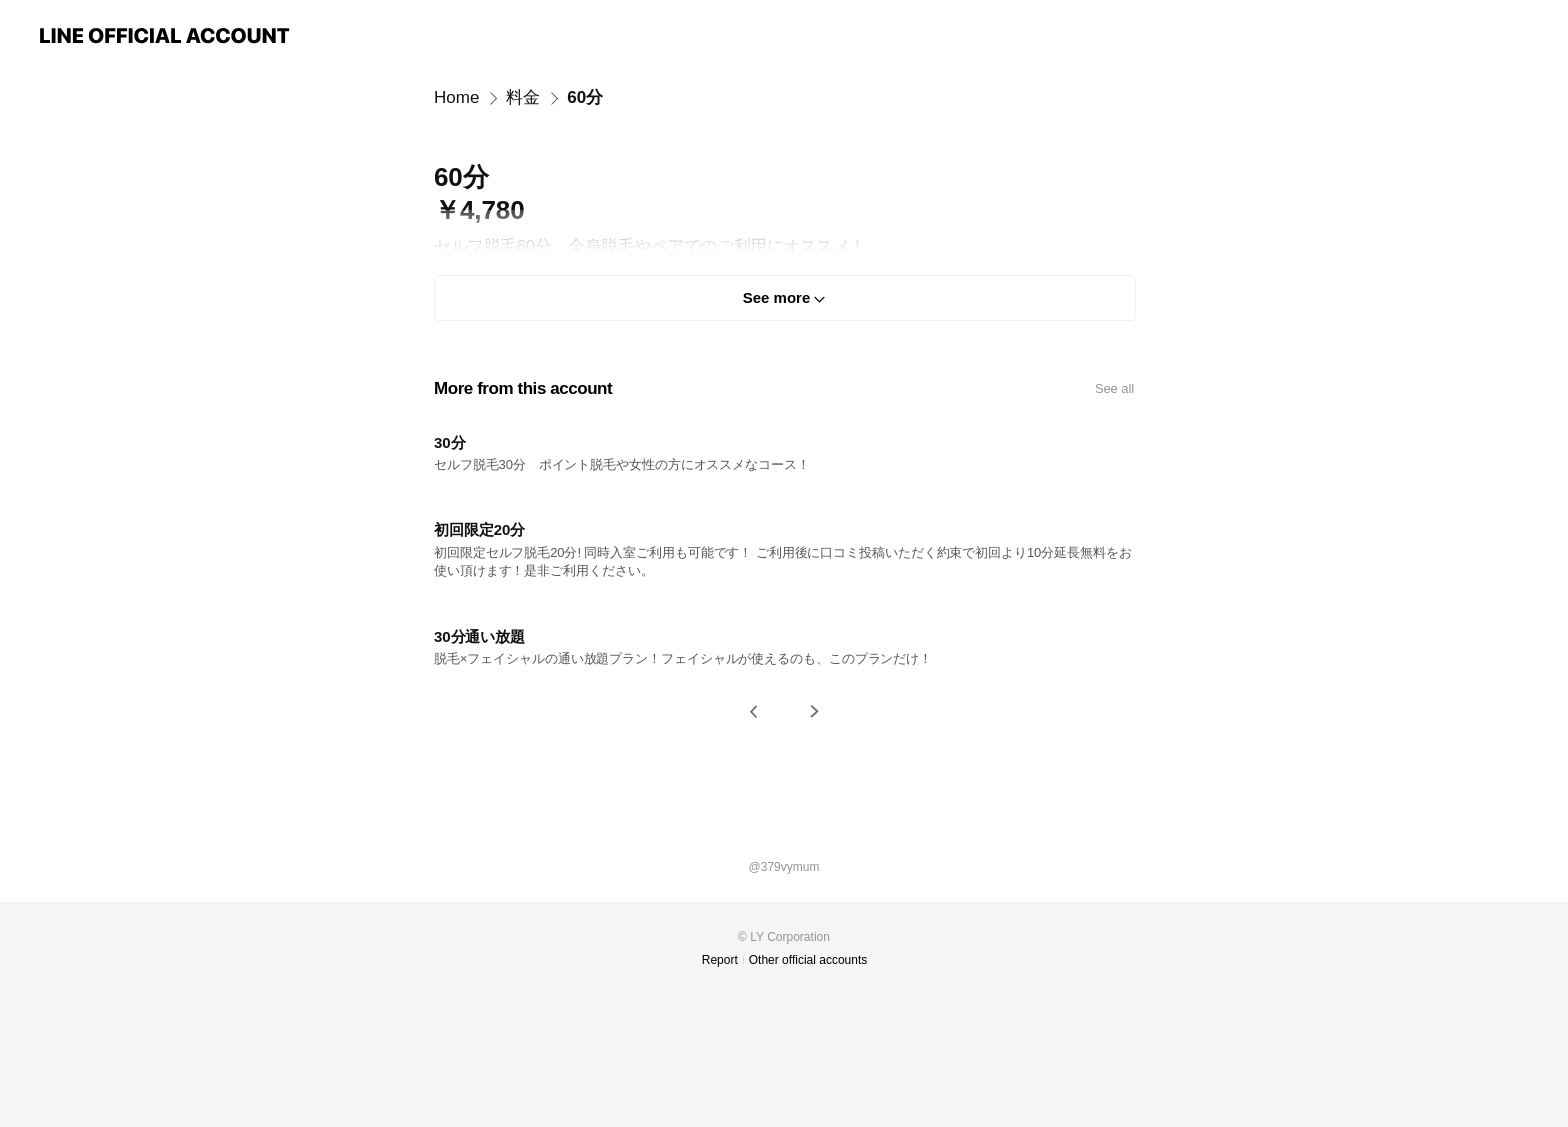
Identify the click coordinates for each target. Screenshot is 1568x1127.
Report (720, 960)
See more (777, 297)
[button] (754, 711)
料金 (523, 97)
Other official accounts (808, 960)
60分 (585, 97)
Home (456, 97)
